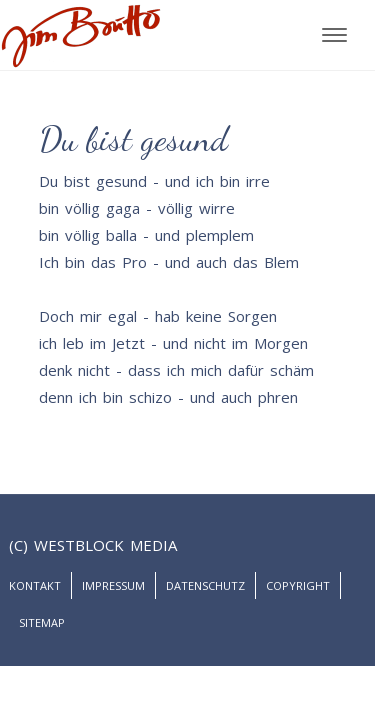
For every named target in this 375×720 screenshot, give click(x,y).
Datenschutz (205, 585)
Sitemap (42, 622)
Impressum (113, 585)
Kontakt (35, 585)
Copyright (298, 585)
